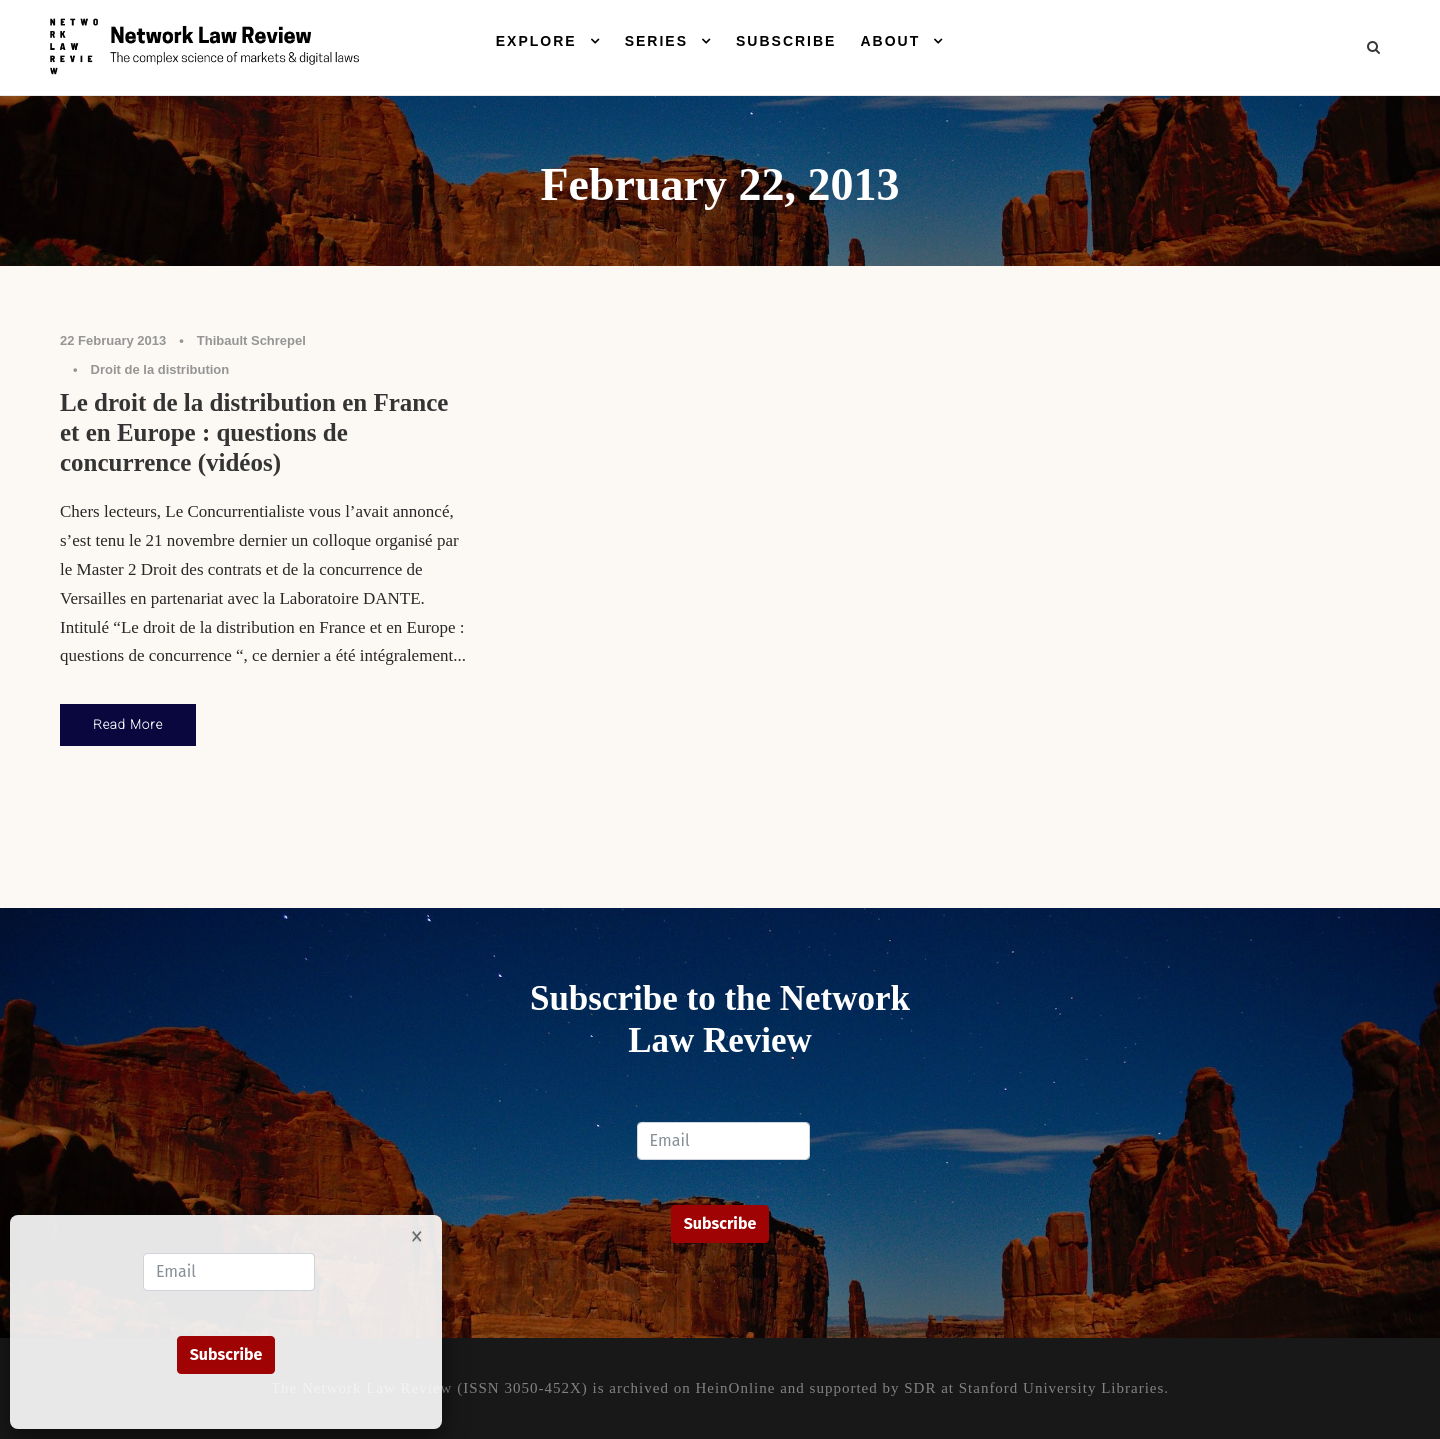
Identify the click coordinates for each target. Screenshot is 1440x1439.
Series (656, 41)
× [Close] (417, 1235)
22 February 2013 (113, 340)
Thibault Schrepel (251, 340)
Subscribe (786, 41)
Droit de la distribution (160, 369)
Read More (128, 724)
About (890, 41)
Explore (536, 41)
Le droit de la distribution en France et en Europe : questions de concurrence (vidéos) (254, 432)
